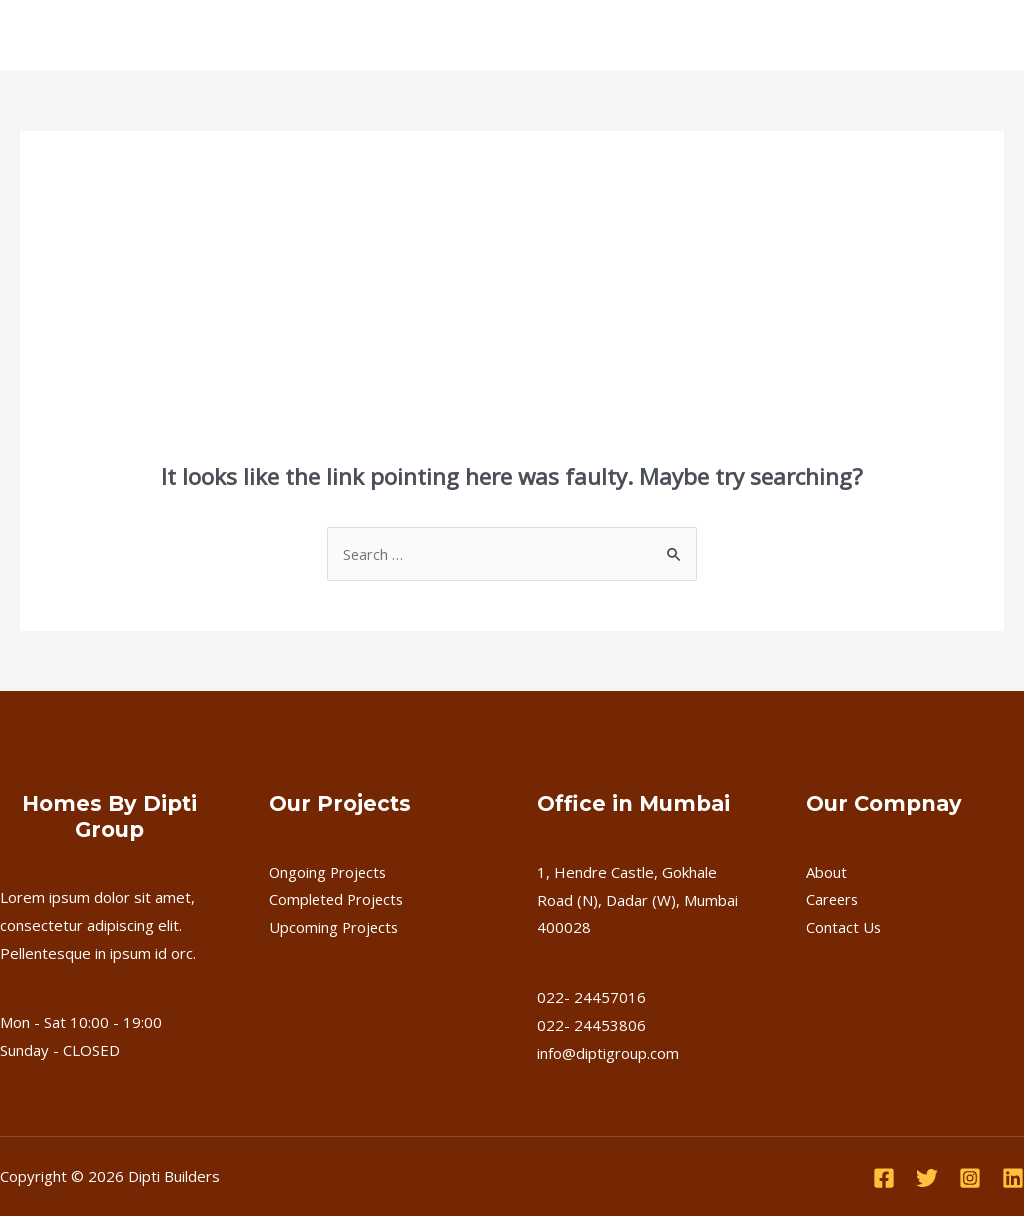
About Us (175, 35)
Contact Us (731, 35)
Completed (382, 35)
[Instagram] (970, 1178)
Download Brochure (911, 35)
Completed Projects (338, 900)
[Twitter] (927, 1178)
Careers (635, 35)
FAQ (563, 35)
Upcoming (484, 35)
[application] (304, 35)
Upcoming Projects (335, 927)
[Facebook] (884, 1178)
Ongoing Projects (329, 872)
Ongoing (275, 35)
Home (91, 35)
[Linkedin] (1013, 1178)
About (826, 872)
